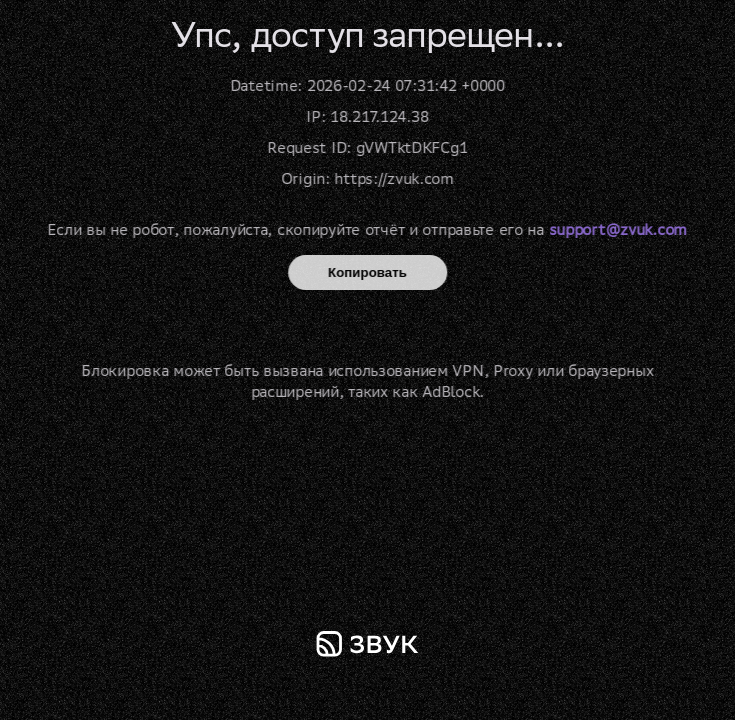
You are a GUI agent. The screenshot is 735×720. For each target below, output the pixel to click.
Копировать (367, 272)
